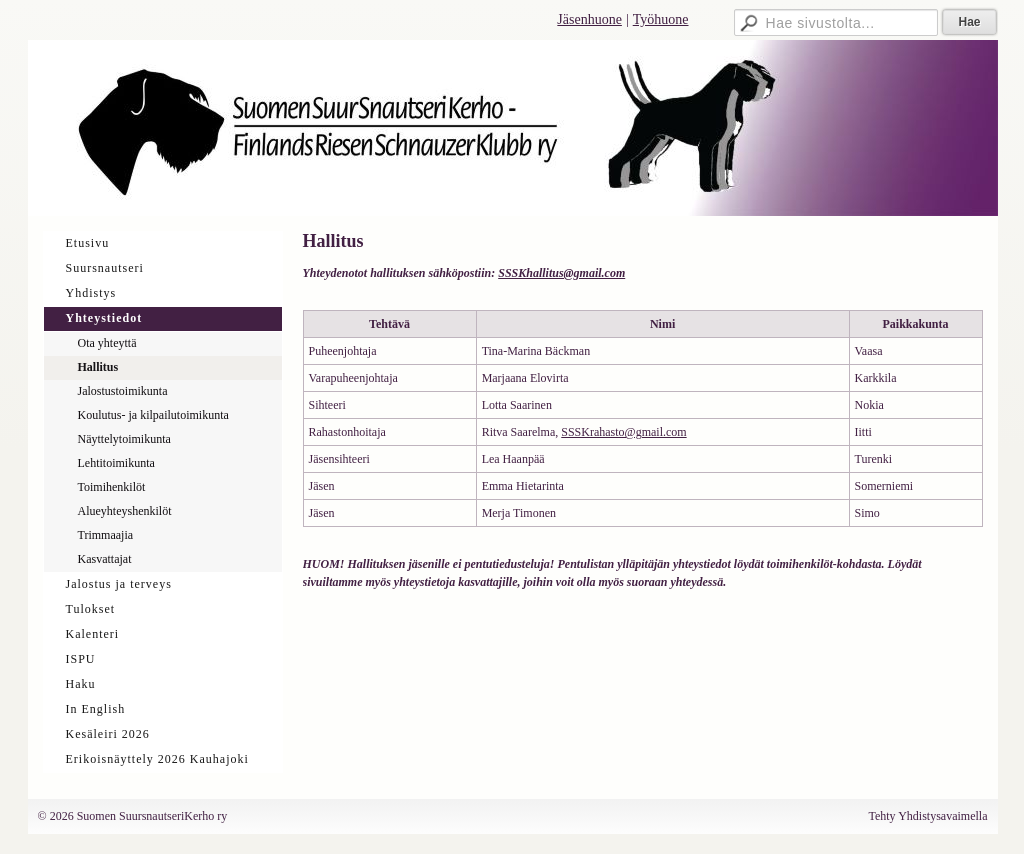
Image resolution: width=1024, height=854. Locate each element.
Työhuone (661, 19)
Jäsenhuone (589, 19)
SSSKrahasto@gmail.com (623, 432)
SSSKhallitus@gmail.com (561, 273)
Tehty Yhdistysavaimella (927, 816)
